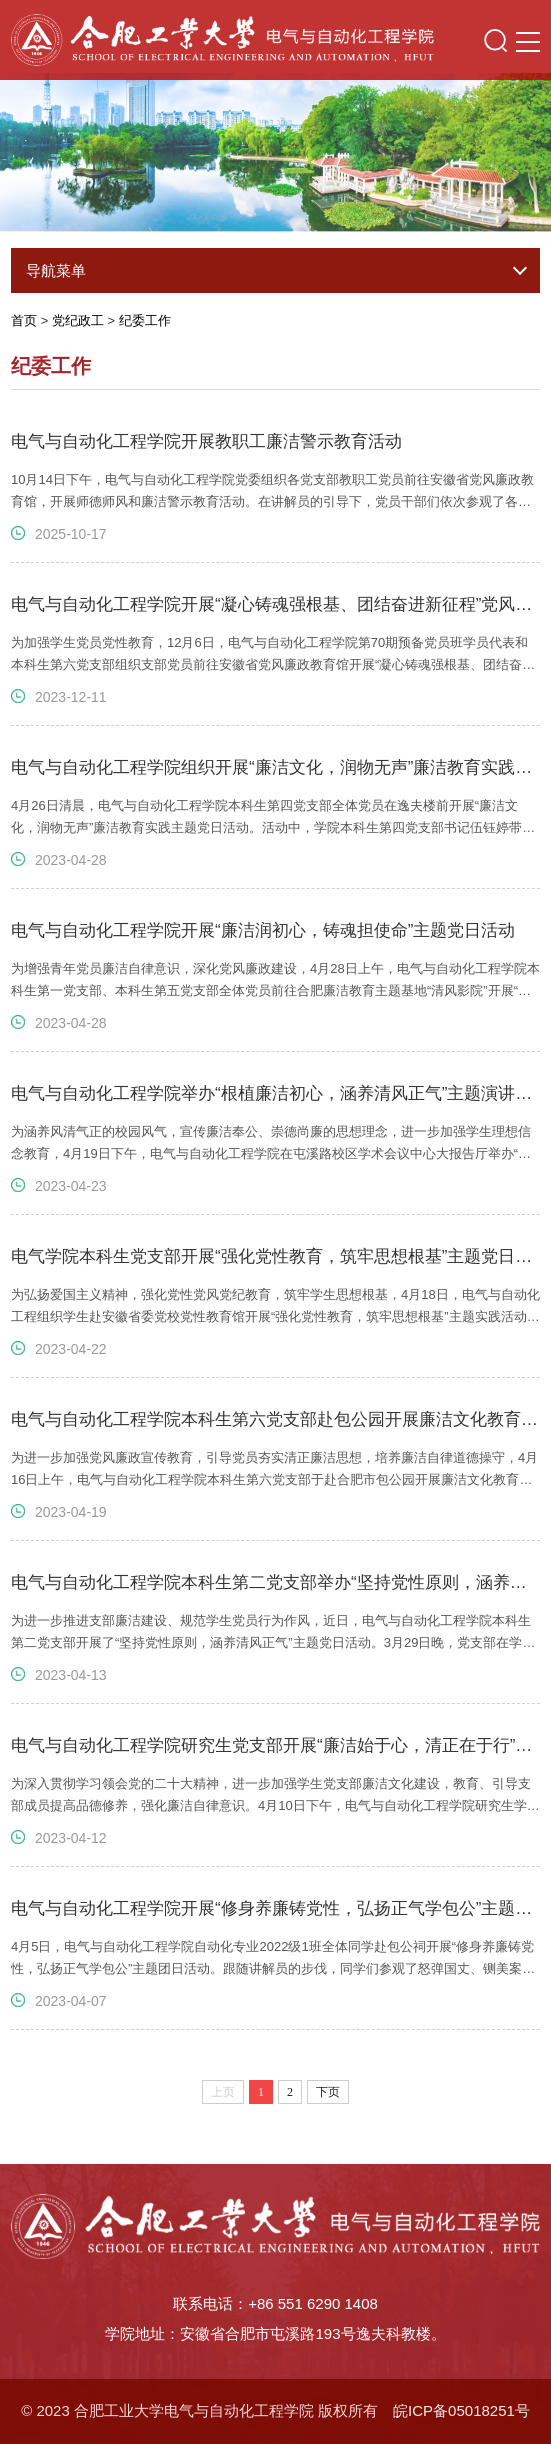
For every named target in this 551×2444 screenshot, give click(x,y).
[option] (275, 146)
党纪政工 (78, 320)
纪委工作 (145, 320)
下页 (328, 2092)
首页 (24, 320)
